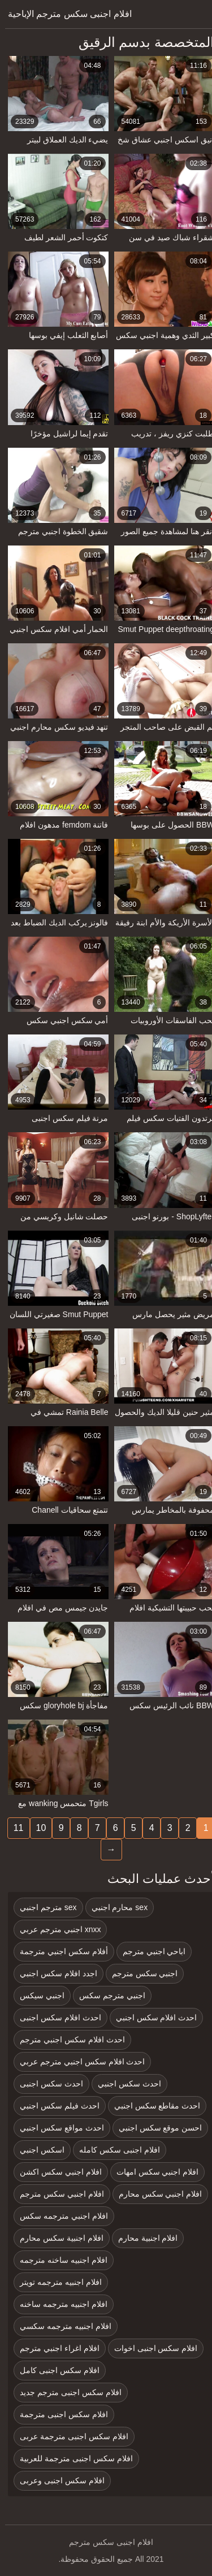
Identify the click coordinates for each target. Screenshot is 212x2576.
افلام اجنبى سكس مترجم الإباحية (65, 14)
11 (13, 1828)
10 (36, 1828)
